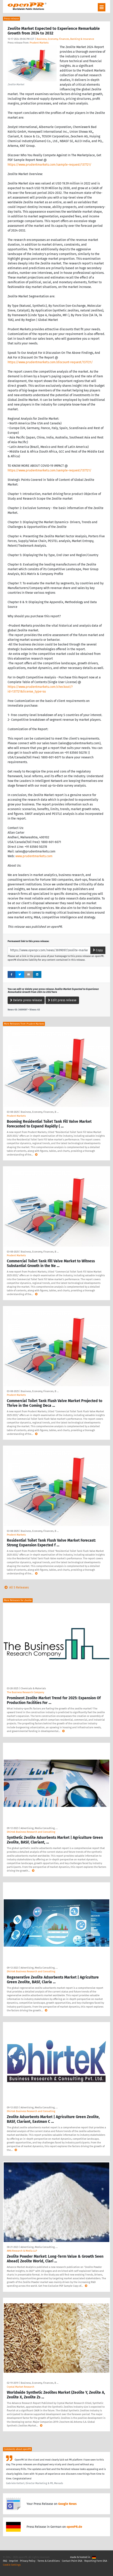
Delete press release (26, 1000)
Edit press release (62, 1000)
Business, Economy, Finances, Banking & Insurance (65, 38)
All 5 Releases (16, 1587)
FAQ (5, 2560)
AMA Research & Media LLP (22, 2250)
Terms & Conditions (48, 2560)
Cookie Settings (12, 2564)
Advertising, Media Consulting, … (39, 1828)
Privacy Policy (27, 2560)
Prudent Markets (39, 42)
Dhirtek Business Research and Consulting (31, 1831)
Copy (98, 950)
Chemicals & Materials (33, 1688)
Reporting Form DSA (95, 2560)
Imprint (13, 2560)
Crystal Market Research (20, 2386)
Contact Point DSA (72, 2560)
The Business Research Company (25, 1692)
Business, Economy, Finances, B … (40, 1111)
